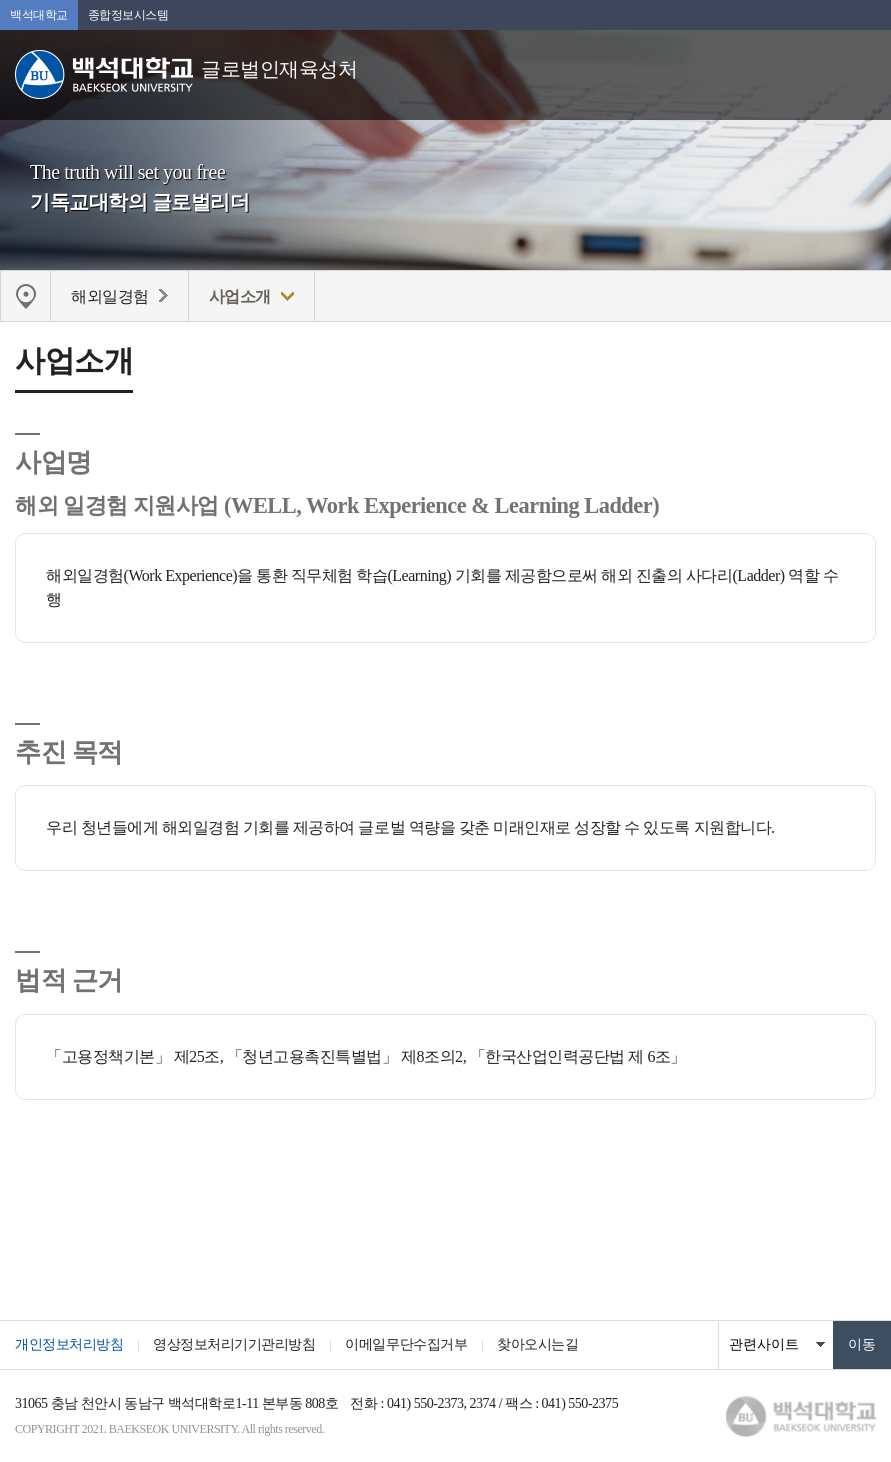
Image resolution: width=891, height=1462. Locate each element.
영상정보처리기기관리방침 (234, 1344)
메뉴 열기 (861, 65)
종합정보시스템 (128, 15)
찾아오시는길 (537, 1344)
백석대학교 (39, 15)
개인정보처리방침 (69, 1344)
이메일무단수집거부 (406, 1344)
